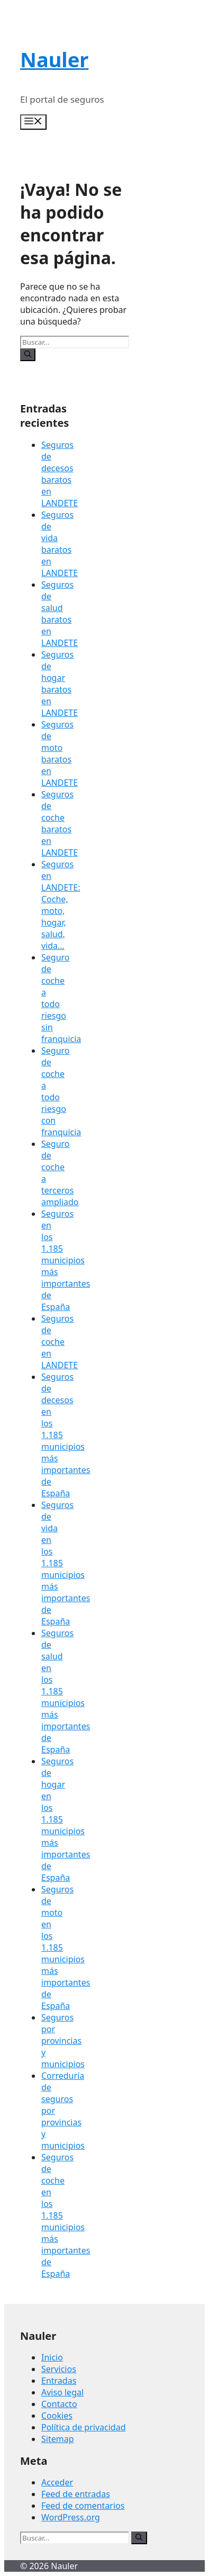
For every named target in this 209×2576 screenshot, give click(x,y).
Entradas (58, 2380)
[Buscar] (27, 354)
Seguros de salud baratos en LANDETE (59, 614)
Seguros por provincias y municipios (63, 2041)
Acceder (57, 2482)
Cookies (56, 2415)
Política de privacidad (83, 2427)
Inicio (52, 2357)
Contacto (59, 2404)
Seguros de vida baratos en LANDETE (59, 544)
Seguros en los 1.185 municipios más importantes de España (65, 1260)
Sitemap (57, 2439)
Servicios (58, 2369)
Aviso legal (62, 2392)
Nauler (54, 59)
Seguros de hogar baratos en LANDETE (59, 684)
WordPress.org (70, 2517)
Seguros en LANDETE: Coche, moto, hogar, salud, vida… (60, 905)
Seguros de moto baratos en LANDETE (59, 753)
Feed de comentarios (82, 2505)
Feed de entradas (75, 2494)
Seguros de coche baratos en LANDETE (59, 823)
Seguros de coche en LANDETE (59, 1342)
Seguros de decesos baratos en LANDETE (59, 474)
